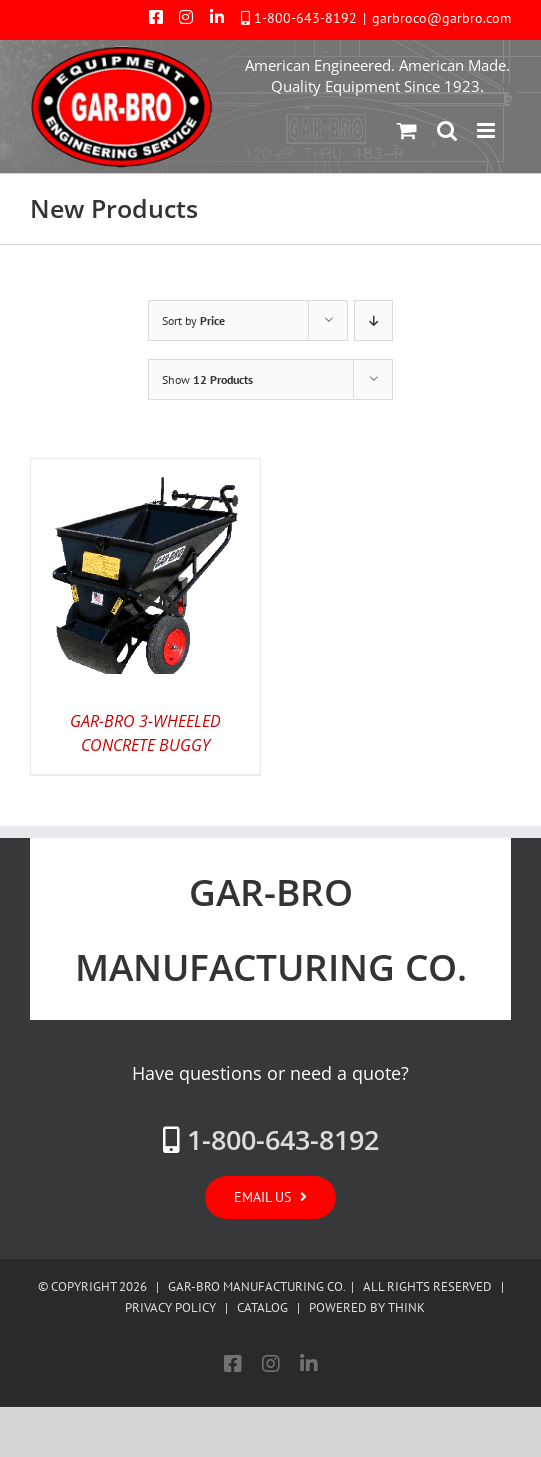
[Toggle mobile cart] (407, 130)
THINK (406, 1307)
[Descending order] (373, 320)
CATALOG (262, 1307)
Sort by (193, 320)
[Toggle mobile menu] (487, 130)
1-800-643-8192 (305, 18)
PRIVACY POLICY (170, 1307)
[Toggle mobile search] (447, 130)
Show (207, 379)
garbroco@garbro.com (441, 18)
